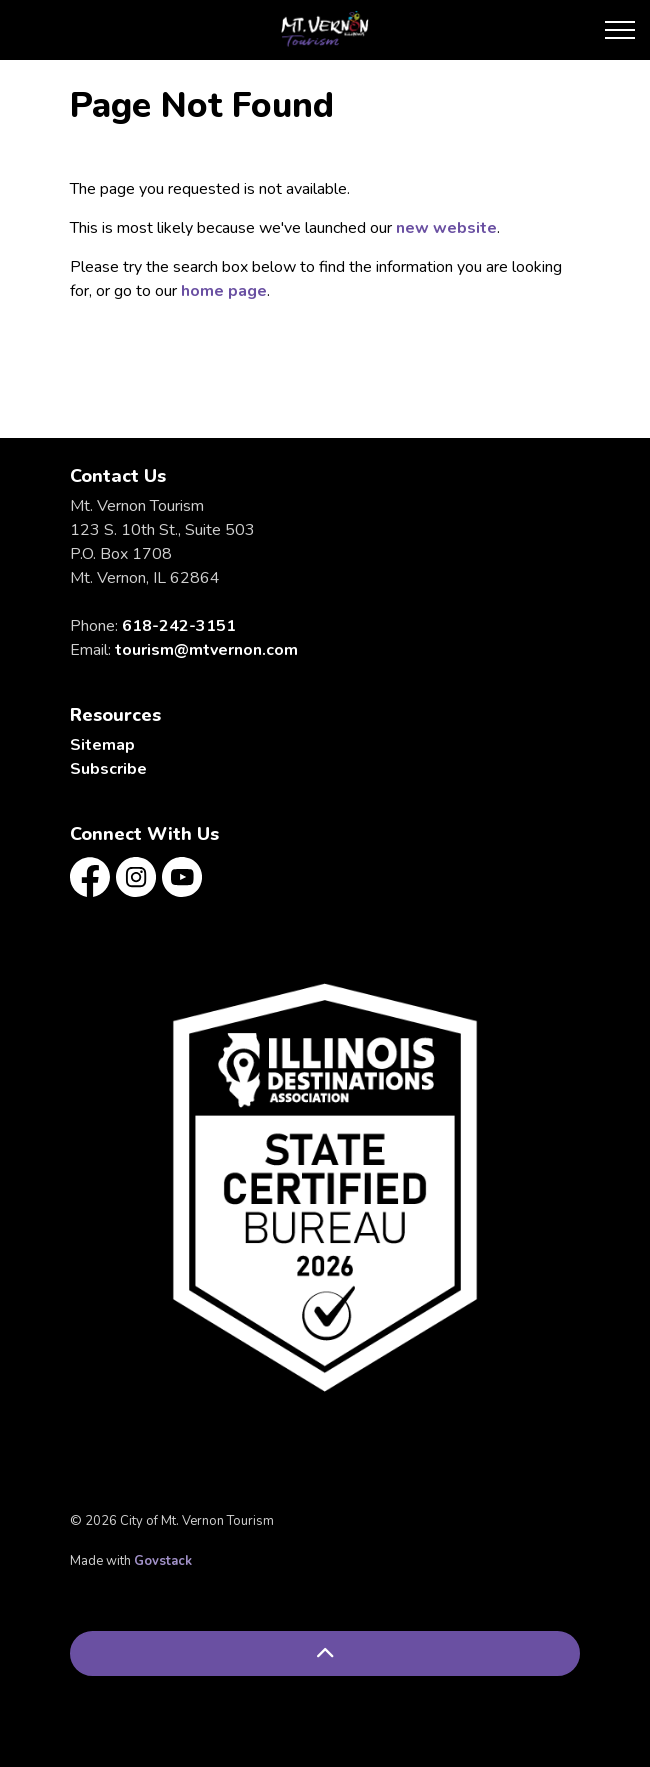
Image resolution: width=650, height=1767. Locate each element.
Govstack (163, 1561)
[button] (325, 1187)
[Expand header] (620, 30)
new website (446, 228)
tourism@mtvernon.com (206, 650)
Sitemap (102, 745)
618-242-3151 (179, 626)
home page (224, 291)
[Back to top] (325, 1653)
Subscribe (108, 769)
